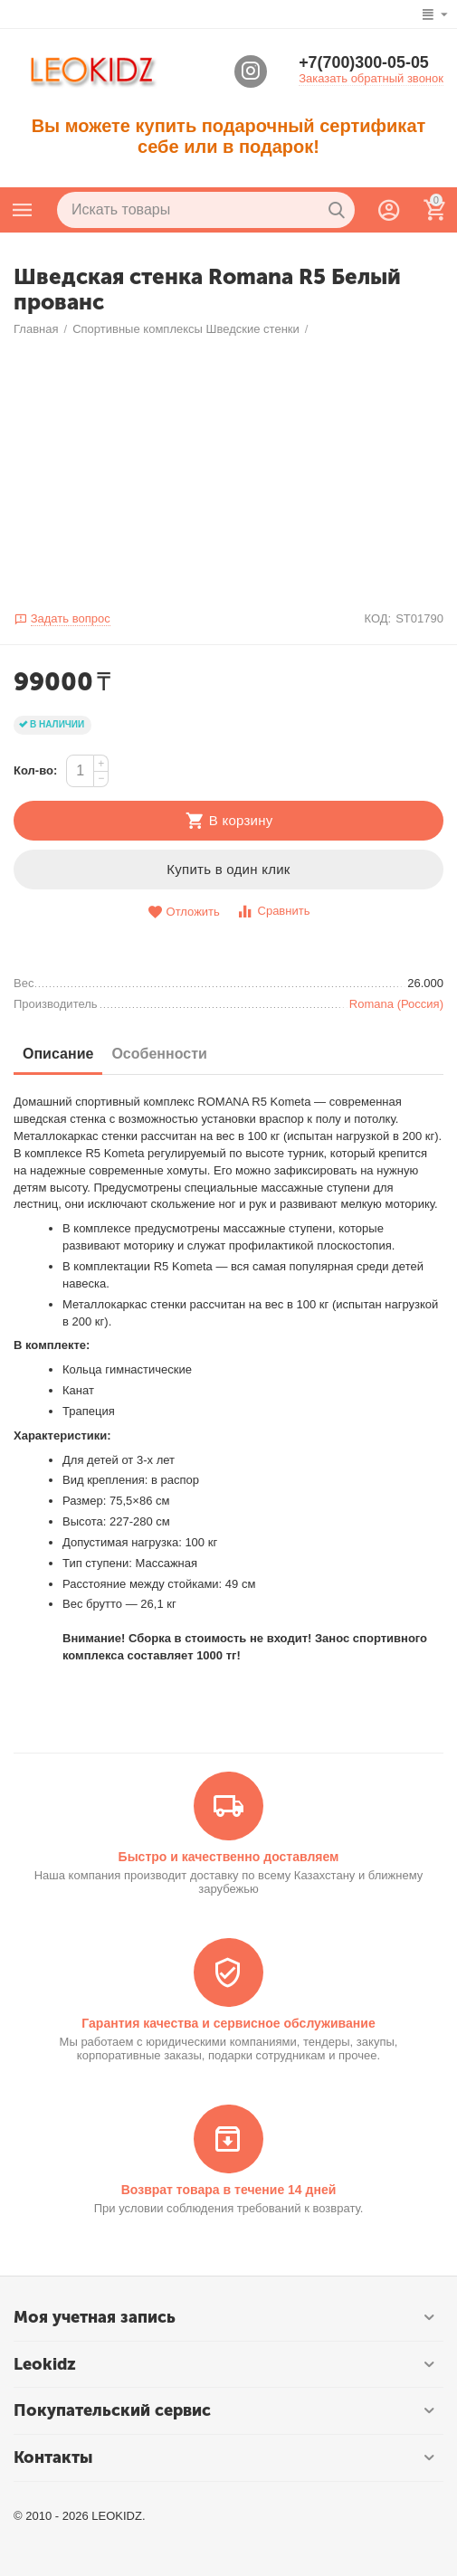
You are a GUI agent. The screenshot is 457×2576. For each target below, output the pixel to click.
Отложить (184, 912)
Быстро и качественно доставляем (229, 1856)
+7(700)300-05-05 (364, 63)
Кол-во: (35, 770)
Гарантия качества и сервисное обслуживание (228, 2023)
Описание (58, 1053)
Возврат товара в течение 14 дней (229, 2189)
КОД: (377, 618)
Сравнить (272, 911)
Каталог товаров (22, 210)
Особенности (158, 1053)
